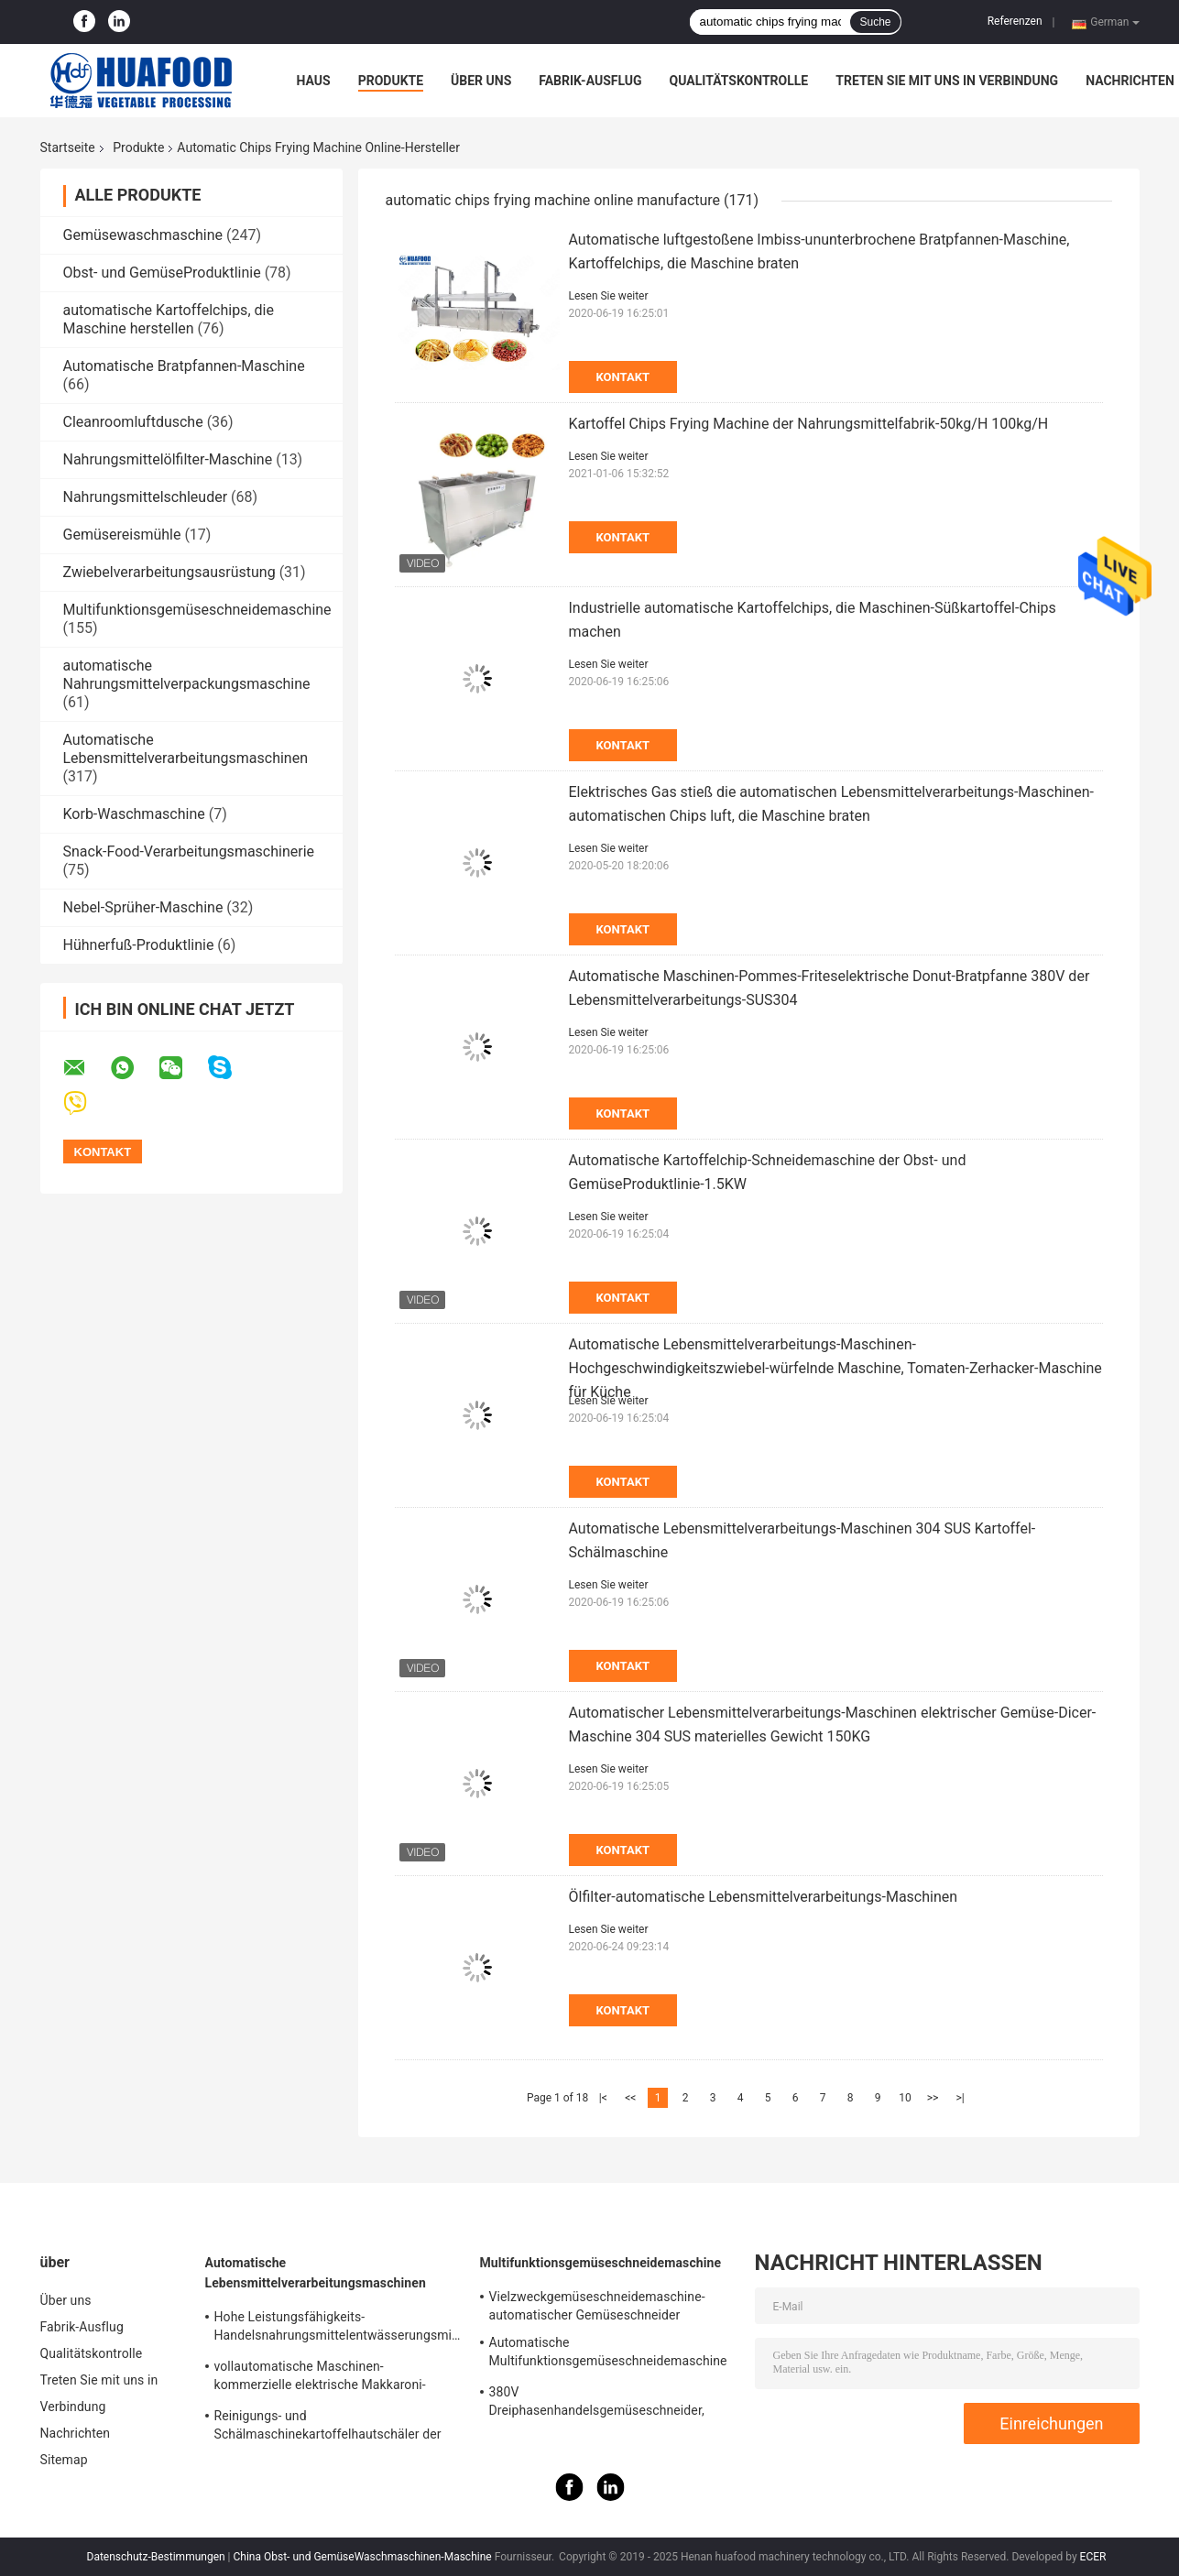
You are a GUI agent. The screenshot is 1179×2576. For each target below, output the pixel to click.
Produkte (390, 80)
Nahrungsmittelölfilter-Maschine (168, 459)
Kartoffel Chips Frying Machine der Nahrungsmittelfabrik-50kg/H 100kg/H (809, 423)
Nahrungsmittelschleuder (145, 497)
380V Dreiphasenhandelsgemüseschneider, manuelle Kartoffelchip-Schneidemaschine (611, 2404)
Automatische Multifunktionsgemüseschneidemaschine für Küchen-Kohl (608, 2354)
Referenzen (1015, 21)
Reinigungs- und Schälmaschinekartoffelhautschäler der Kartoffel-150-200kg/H (328, 2427)
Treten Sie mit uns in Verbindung (946, 80)
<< (630, 2097)
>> (933, 2097)
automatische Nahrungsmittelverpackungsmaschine (187, 675)
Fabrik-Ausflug (590, 80)
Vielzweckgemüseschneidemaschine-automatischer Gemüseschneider (597, 2305)
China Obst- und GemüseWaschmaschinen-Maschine (363, 2556)
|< (603, 2097)
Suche (874, 22)
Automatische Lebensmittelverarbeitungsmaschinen (186, 749)
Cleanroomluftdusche (133, 422)
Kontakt (623, 377)
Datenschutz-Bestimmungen (156, 2556)
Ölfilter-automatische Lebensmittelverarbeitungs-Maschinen (763, 1896)
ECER (1093, 2556)
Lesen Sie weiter (609, 295)
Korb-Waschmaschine (134, 814)
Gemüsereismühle (122, 534)
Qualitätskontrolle (739, 80)
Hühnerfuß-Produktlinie (138, 945)
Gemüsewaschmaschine (143, 235)
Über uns (481, 80)
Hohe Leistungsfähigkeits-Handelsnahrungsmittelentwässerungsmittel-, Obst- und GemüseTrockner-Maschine (338, 2328)
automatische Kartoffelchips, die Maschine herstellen (168, 319)
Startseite (67, 147)
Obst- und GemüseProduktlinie (162, 272)
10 (905, 2097)
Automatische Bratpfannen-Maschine (184, 366)
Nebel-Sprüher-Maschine (143, 907)
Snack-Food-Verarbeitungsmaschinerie (189, 851)
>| (959, 2097)
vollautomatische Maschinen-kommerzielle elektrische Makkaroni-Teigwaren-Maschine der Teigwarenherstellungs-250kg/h (320, 2378)
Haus (314, 80)
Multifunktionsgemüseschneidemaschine (197, 609)
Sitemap (64, 2459)
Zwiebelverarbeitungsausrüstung (169, 572)
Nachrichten (1130, 80)
